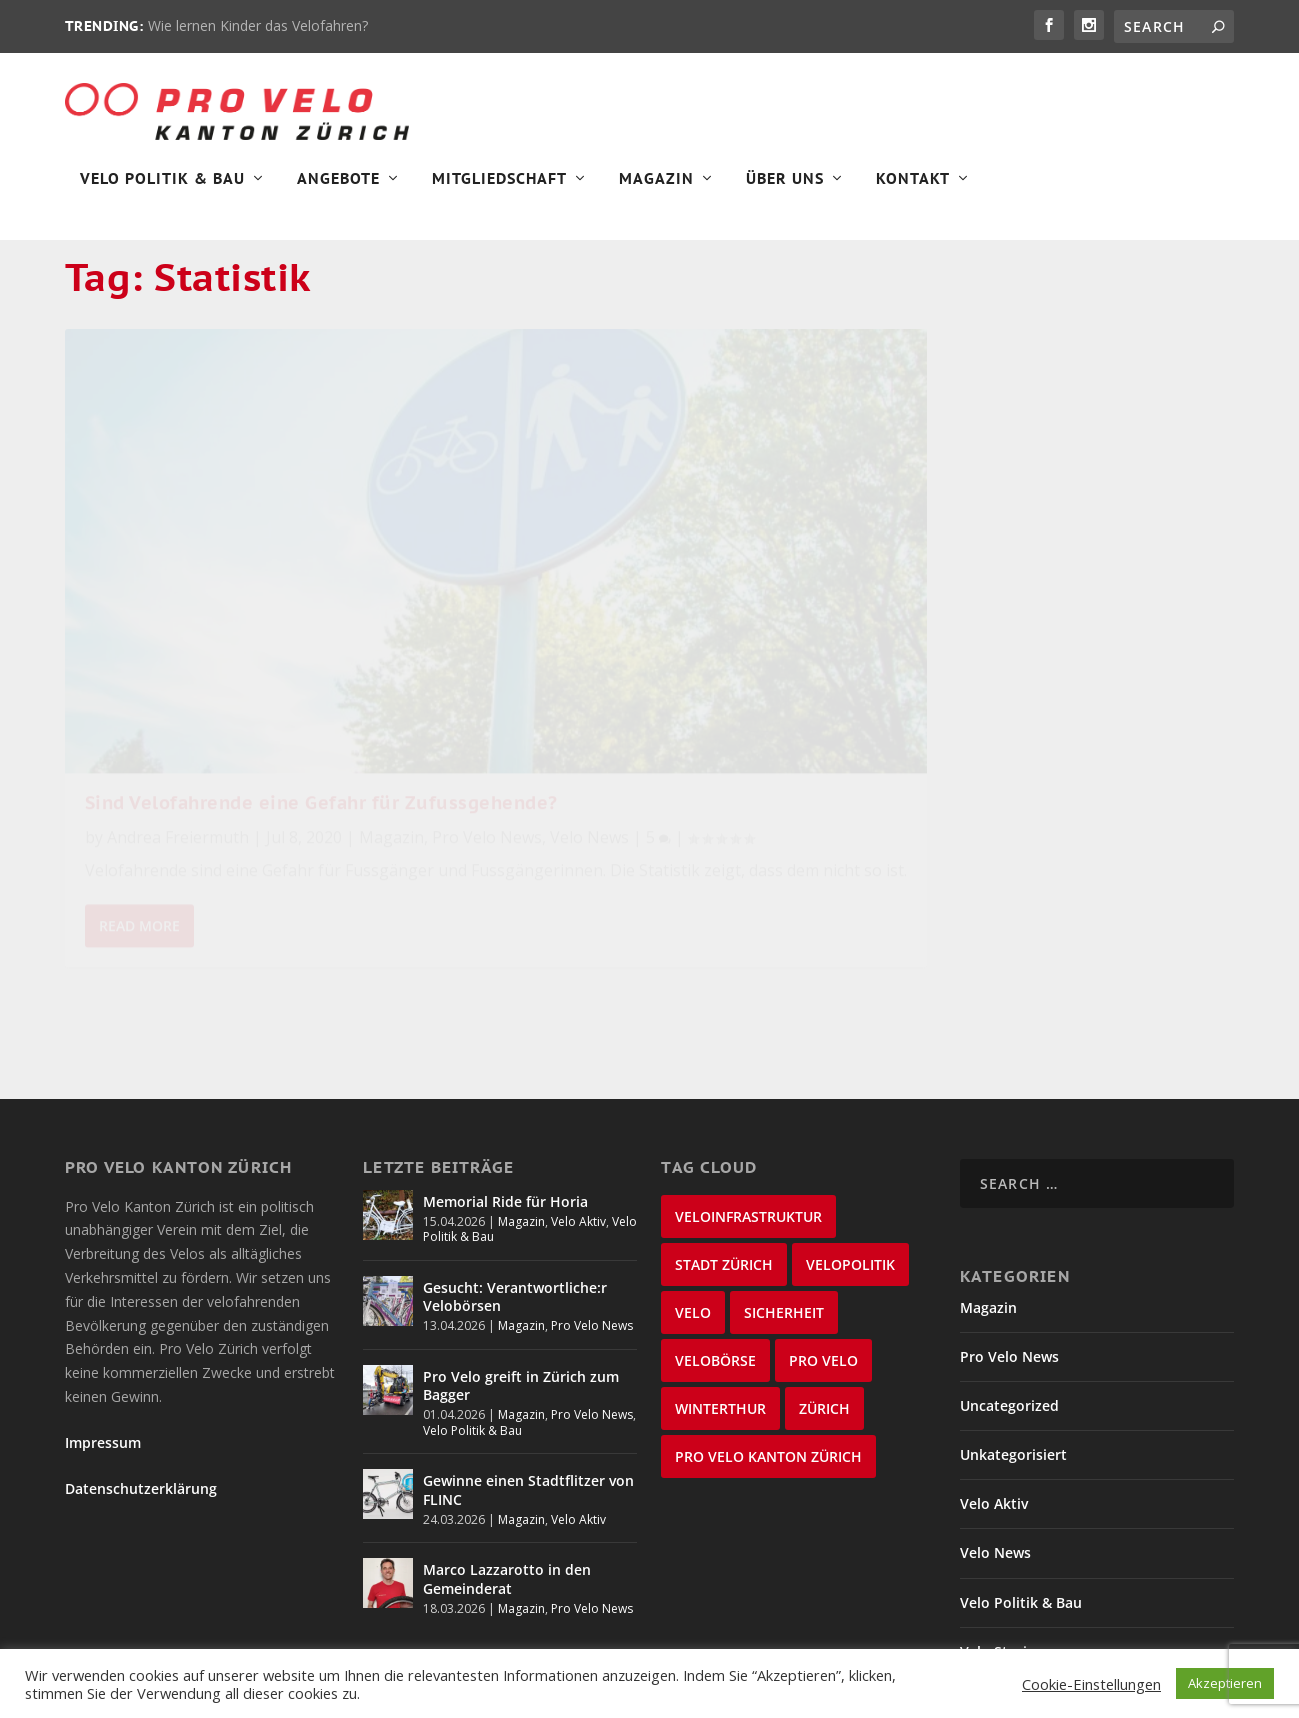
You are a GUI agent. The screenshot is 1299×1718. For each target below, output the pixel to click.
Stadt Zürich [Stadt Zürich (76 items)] (724, 1150)
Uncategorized (1009, 1291)
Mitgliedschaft (499, 186)
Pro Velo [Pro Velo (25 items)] (823, 1246)
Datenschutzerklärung (141, 1375)
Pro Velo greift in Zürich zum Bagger (521, 1271)
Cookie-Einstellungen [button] (1091, 1684)
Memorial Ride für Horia (505, 1087)
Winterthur (998, 1587)
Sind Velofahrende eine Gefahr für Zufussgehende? (242, 608)
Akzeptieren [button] (1225, 1683)
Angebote (338, 186)
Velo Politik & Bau (162, 186)
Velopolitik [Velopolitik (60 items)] (850, 1150)
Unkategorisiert (1013, 1341)
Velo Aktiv (578, 1107)
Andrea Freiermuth (178, 652)
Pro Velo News (213, 679)
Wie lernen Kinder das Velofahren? (258, 25)
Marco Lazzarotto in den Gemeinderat (507, 1465)
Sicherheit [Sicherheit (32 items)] (784, 1198)
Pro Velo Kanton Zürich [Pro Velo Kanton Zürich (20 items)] (768, 1342)
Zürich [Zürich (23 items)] (824, 1294)
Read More (139, 850)
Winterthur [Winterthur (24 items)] (720, 1294)
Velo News (315, 679)
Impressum (103, 1329)
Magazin (656, 186)
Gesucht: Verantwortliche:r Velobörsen (515, 1182)
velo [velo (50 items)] (693, 1198)
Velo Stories (1001, 1537)
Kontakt (913, 186)
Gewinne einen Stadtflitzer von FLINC (528, 1376)
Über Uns (785, 186)
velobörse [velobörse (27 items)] (715, 1246)
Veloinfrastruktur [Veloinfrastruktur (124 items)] (748, 1102)
